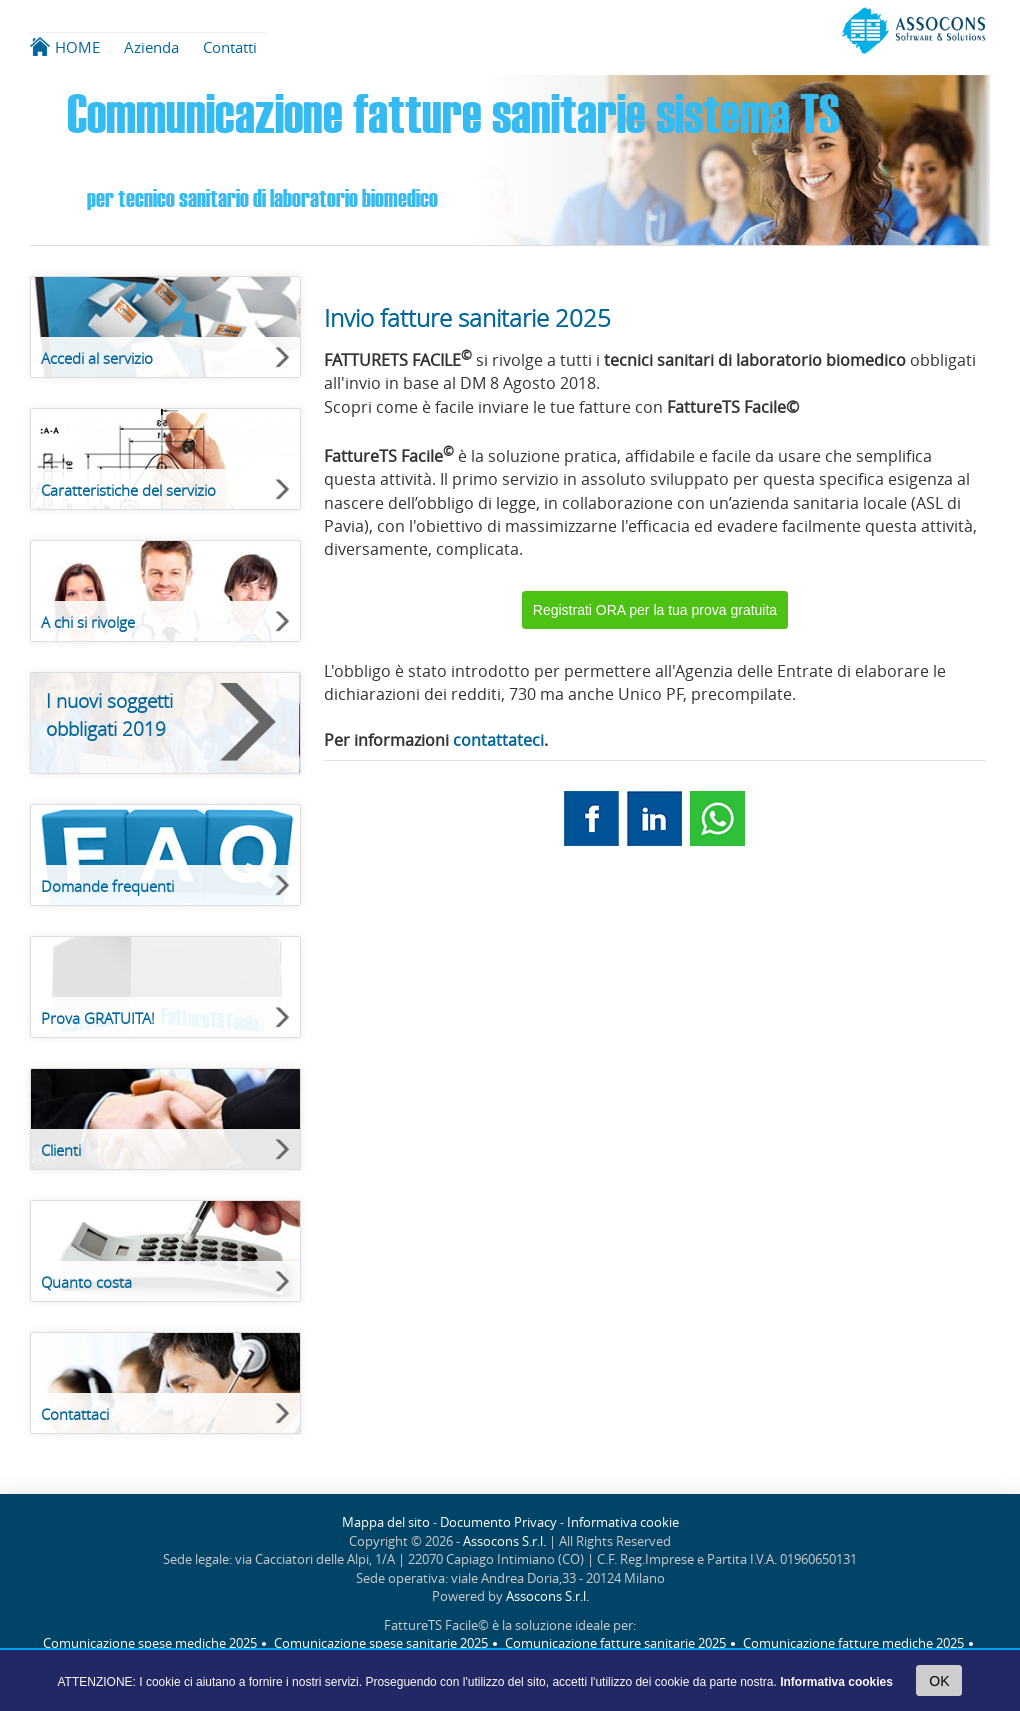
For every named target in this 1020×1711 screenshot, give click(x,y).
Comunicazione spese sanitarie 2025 (381, 1643)
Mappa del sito (386, 1522)
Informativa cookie (623, 1522)
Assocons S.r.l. (504, 1541)
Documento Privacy (498, 1522)
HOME (77, 47)
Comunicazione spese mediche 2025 (150, 1643)
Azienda (151, 47)
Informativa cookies (836, 1682)
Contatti (230, 47)
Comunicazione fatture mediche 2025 (853, 1643)
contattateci (498, 740)
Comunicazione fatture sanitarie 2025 (615, 1643)
